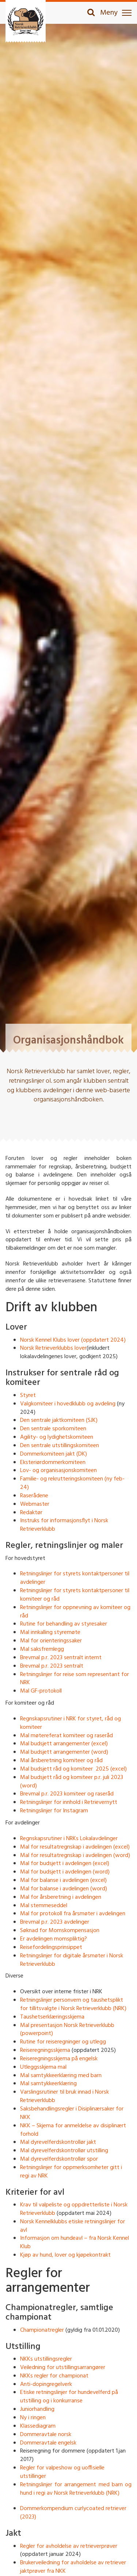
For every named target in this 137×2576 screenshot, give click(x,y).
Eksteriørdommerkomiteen (52, 1462)
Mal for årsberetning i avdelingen (60, 1897)
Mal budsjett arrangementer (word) (64, 1752)
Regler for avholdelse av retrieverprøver (68, 2546)
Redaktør (31, 1512)
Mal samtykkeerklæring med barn (61, 2075)
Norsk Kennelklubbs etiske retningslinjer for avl (72, 2226)
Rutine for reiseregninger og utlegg (63, 2042)
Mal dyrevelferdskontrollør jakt (58, 2142)
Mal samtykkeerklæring (48, 2083)
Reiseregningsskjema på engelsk (59, 2059)
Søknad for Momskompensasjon (59, 1930)
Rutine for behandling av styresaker (63, 1624)
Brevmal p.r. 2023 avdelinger (54, 1922)
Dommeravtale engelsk (48, 2443)
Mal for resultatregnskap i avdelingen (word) (75, 1855)
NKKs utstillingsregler (46, 2359)
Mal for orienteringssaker (51, 1641)
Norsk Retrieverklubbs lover (53, 1348)
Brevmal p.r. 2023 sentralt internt (61, 1658)
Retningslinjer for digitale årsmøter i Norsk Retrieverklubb (71, 1960)
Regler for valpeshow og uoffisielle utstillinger (62, 2472)
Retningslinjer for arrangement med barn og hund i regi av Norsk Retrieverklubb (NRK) (76, 2489)
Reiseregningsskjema (45, 2050)
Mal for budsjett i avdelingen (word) (65, 1872)
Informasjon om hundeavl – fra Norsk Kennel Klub (74, 2242)
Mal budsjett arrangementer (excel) (64, 1744)
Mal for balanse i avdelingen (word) (63, 1889)
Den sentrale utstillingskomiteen (59, 1445)
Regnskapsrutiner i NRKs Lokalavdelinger (69, 1838)
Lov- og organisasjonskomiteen (58, 1470)
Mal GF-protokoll (41, 1691)
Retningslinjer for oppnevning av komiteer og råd (75, 1612)
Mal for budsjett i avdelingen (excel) (64, 1863)
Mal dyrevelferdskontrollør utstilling (64, 2151)
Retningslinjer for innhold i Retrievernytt (68, 1802)
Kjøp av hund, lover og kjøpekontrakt (65, 2255)
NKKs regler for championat (54, 2376)
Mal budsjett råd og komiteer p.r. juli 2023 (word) (71, 1782)
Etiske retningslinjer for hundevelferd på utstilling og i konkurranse (69, 2397)
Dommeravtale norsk (45, 2434)
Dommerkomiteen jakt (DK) (53, 1454)
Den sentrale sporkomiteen (53, 1429)
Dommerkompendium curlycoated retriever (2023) (73, 2513)
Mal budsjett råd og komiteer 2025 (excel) (73, 1769)
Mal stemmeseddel (43, 1905)
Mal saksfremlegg (42, 1649)
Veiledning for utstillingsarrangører (62, 2367)
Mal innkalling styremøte (50, 1632)
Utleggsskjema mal (43, 2067)
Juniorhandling (37, 2409)
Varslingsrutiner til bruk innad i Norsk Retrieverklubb (64, 2096)
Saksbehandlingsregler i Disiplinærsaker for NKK (71, 2113)
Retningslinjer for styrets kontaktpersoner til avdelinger (74, 1578)
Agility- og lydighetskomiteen (56, 1437)
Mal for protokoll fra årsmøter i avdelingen (72, 1914)
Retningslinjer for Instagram (54, 1811)
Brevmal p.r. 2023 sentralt (51, 1666)
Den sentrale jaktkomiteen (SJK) (59, 1420)
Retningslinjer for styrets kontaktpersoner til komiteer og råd (74, 1595)
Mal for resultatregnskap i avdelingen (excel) (75, 1847)
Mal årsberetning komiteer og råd (61, 1760)
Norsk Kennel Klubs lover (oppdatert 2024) (73, 1340)
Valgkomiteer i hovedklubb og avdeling (67, 1404)
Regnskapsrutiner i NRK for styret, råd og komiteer (70, 1723)
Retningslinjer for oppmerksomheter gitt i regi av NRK (71, 2172)
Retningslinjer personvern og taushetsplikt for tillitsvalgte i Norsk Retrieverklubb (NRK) (73, 2004)
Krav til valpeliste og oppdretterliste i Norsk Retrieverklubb (74, 2209)
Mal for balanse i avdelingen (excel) (63, 1880)
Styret (28, 1395)
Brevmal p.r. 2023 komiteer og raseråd (67, 1794)
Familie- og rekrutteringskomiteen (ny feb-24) (72, 1483)
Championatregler (42, 2330)
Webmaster (35, 1504)
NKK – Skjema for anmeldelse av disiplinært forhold (73, 2130)
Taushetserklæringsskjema (52, 2017)
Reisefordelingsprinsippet (51, 1947)
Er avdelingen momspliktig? (53, 1939)
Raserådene (34, 1496)
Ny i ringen (33, 2418)
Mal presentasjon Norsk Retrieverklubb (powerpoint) (67, 2030)
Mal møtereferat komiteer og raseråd (66, 1736)
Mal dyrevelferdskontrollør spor (59, 2159)
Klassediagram (38, 2426)
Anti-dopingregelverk (46, 2384)
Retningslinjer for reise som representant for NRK (74, 1679)
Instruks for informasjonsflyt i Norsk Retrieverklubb (64, 1525)
